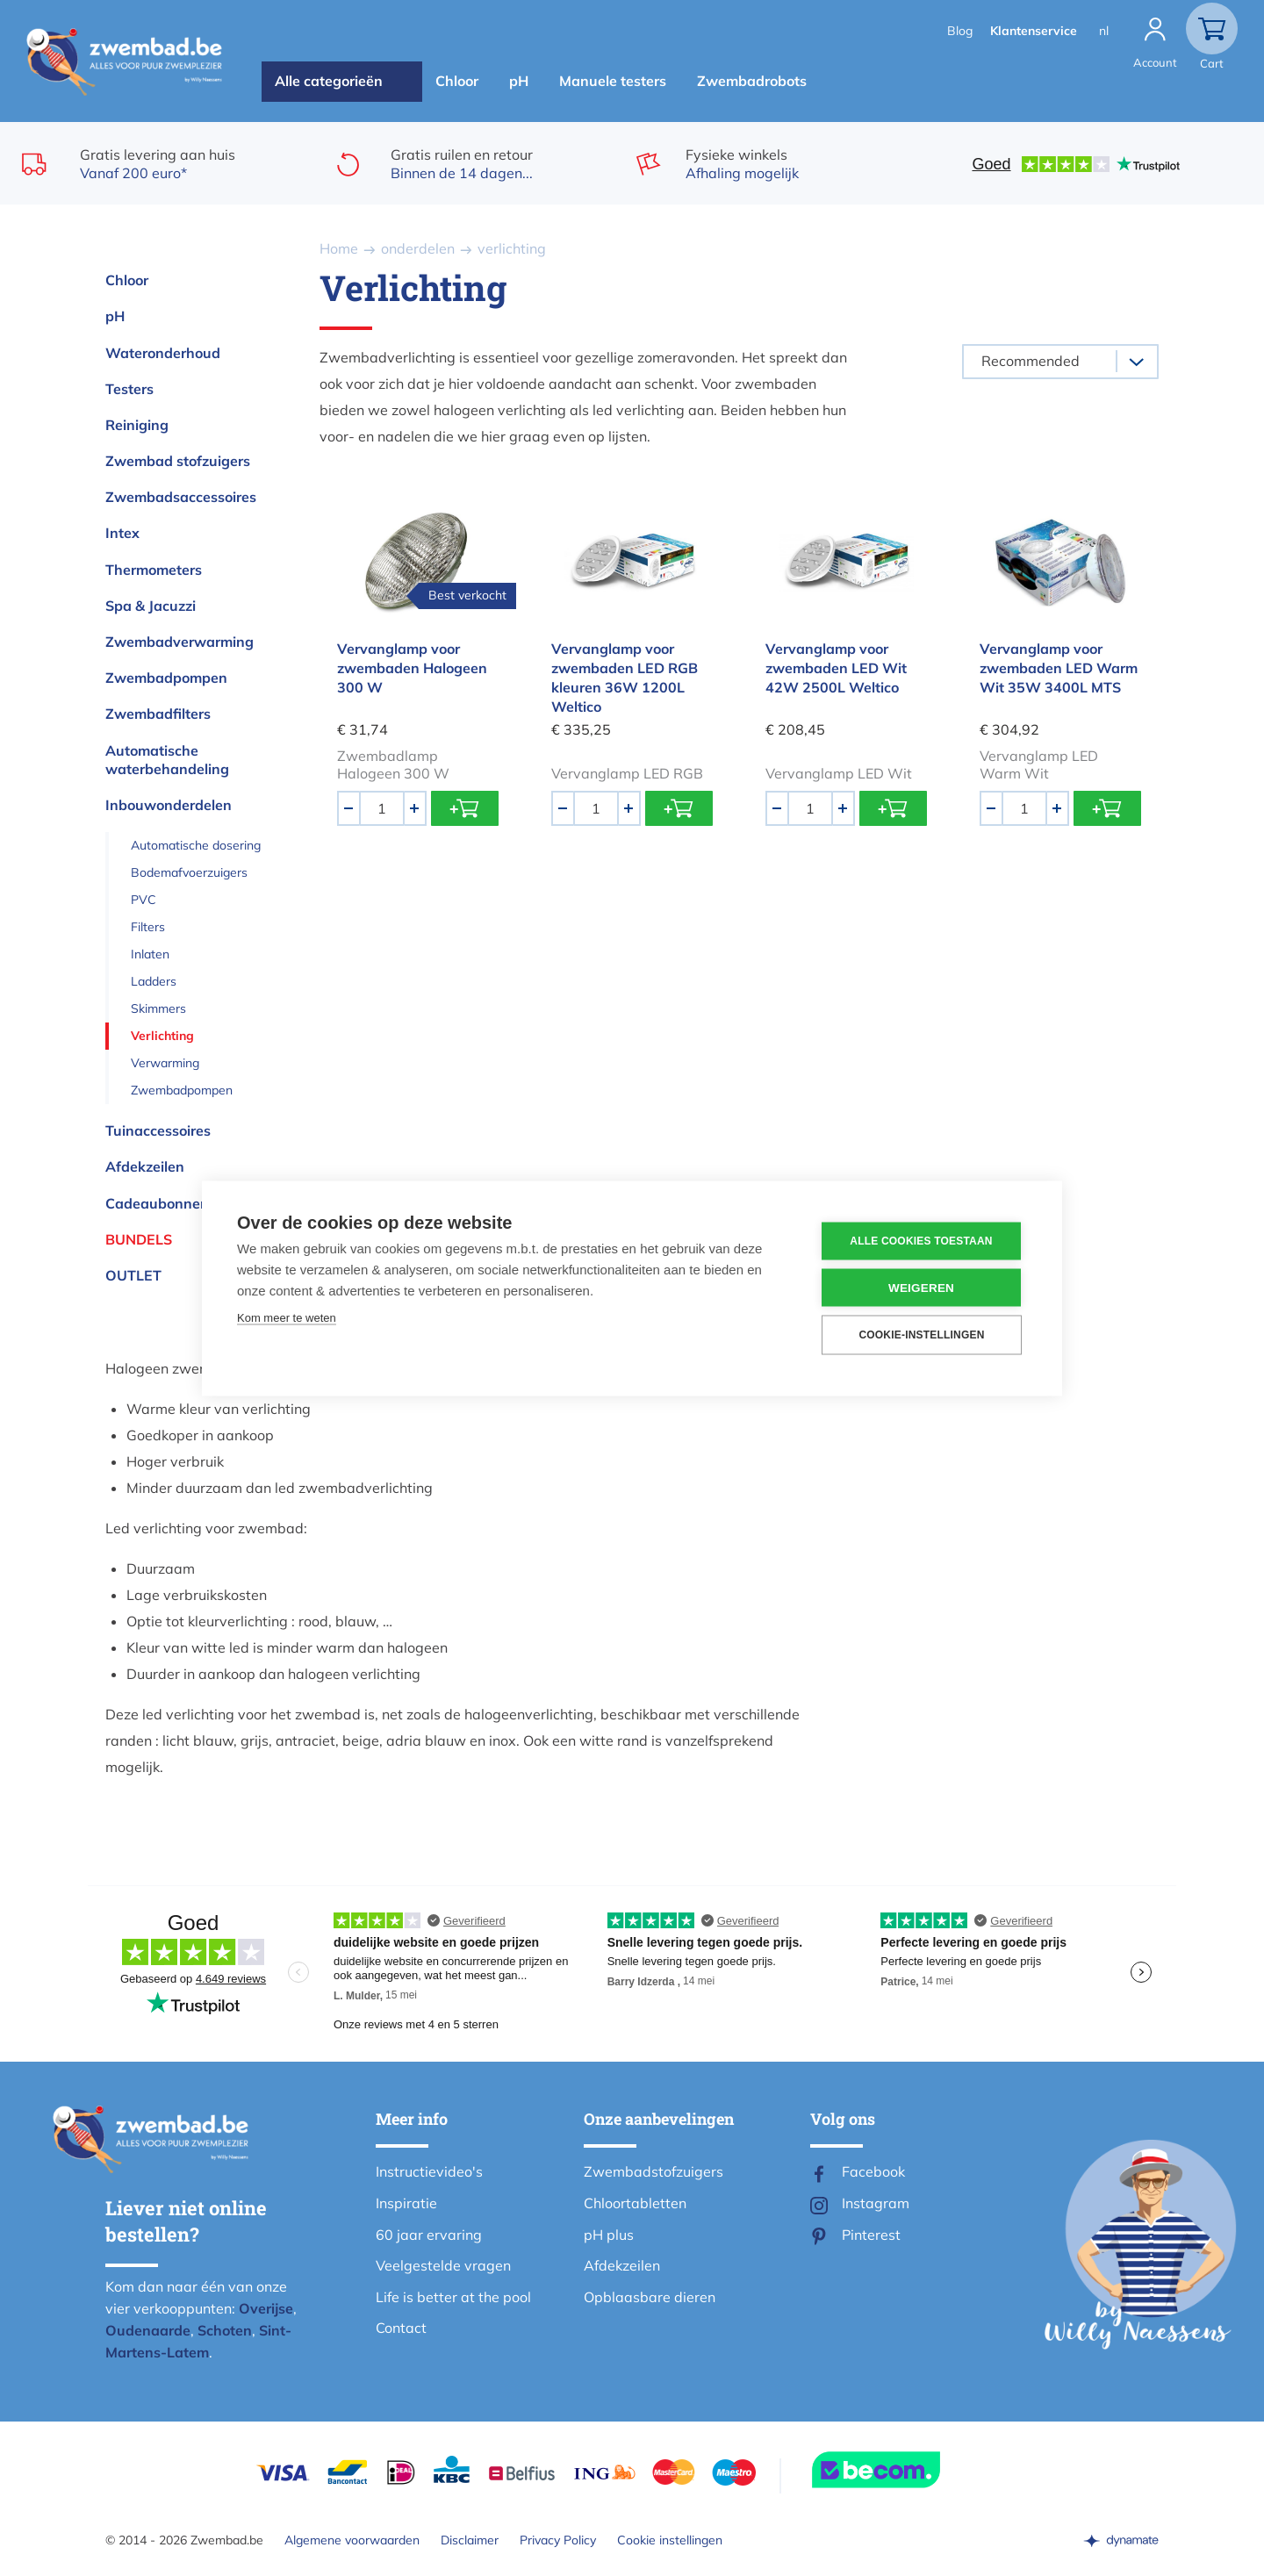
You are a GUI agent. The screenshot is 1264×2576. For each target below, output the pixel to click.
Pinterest (871, 2234)
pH (518, 81)
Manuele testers (612, 81)
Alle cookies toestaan (921, 1241)
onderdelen (418, 248)
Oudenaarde (147, 2330)
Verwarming (165, 1063)
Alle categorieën (329, 81)
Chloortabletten (635, 2203)
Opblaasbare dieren (649, 2297)
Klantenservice (1033, 31)
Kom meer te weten (286, 1317)
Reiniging (137, 425)
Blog (960, 31)
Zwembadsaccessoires (180, 497)
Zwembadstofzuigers (653, 2171)
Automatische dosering (196, 845)
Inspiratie (406, 2203)
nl (1104, 31)
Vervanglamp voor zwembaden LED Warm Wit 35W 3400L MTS (1059, 668)
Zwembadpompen (166, 677)
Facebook (873, 2171)
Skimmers (158, 1008)
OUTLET (133, 1275)
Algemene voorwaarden (352, 2540)
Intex (122, 533)
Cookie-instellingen (921, 1335)
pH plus (609, 2234)
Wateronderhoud (162, 353)
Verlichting (162, 1036)
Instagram (875, 2203)
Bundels (138, 1239)
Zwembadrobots (752, 81)
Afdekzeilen (144, 1166)
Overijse (266, 2308)
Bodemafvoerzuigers (189, 872)
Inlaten (150, 954)
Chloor (456, 81)
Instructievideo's (429, 2171)
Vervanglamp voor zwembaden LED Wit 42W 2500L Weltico (836, 668)
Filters (148, 927)
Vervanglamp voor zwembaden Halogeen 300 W (412, 668)
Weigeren (921, 1287)
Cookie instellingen (669, 2540)
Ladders (153, 981)
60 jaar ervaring (429, 2234)
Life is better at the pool (453, 2297)
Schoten (225, 2330)
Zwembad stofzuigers (177, 461)
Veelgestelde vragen (443, 2265)
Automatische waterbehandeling (167, 760)
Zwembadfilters (158, 713)
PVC (143, 900)
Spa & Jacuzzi (150, 605)
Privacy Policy (558, 2540)
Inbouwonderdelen (168, 805)
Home (339, 248)
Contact (401, 2327)
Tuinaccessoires (158, 1130)
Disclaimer (470, 2540)
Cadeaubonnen (157, 1203)
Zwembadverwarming (179, 641)
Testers (129, 389)
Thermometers (153, 569)
